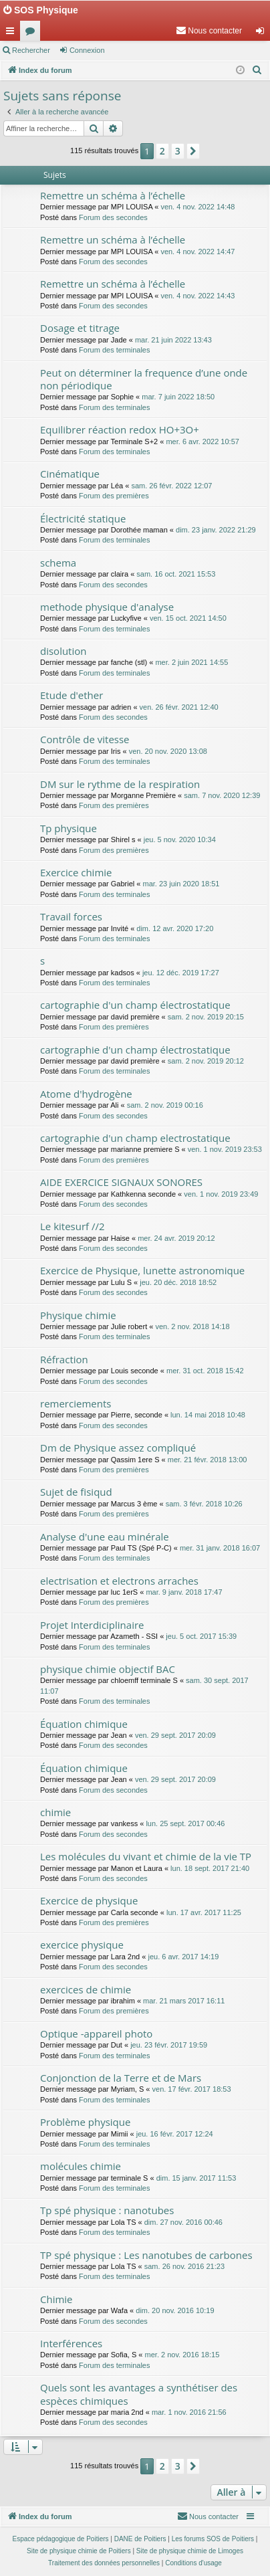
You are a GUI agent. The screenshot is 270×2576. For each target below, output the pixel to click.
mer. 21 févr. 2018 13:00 (207, 1460)
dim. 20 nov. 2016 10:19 (175, 2310)
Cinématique (70, 473)
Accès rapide (12, 33)
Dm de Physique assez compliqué (118, 1447)
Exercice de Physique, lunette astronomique (142, 1270)
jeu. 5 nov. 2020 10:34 (180, 839)
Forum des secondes (113, 217)
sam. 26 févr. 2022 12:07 (171, 486)
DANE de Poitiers (140, 2539)
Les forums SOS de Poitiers (213, 2539)
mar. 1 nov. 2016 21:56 (189, 2412)
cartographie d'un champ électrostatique (135, 1004)
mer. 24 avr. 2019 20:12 (176, 1238)
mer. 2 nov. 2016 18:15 (182, 2355)
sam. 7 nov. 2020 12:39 (222, 795)
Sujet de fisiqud (76, 1491)
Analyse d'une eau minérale (104, 1536)
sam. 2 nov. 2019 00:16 (165, 1105)
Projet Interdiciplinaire (92, 1624)
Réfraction (64, 1359)
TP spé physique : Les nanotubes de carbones (146, 2255)
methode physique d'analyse (107, 606)
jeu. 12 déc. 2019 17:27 (180, 973)
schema (58, 562)
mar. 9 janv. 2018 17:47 (184, 1592)
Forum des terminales (114, 350)
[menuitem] (209, 31)
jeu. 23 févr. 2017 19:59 (168, 2045)
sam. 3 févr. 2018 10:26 (204, 1504)
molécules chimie (80, 2166)
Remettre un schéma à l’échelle (112, 195)
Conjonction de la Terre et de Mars (120, 2077)
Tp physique (68, 828)
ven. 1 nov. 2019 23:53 (225, 1149)
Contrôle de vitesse (85, 739)
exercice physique (82, 1944)
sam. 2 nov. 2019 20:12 (206, 1061)
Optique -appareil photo (96, 2033)
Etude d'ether (71, 695)
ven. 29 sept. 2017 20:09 (175, 1735)
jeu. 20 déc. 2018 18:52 (178, 1282)
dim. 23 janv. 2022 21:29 (216, 530)
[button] (193, 151)
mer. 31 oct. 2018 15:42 (205, 1371)
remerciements (75, 1403)
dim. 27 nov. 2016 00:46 (183, 2222)
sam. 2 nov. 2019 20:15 (206, 1017)
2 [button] (162, 150)
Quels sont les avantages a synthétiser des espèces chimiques (138, 2394)
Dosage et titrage (80, 327)
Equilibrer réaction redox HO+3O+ (119, 429)
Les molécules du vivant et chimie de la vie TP (145, 1856)
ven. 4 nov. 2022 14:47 (197, 251)
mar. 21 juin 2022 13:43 (173, 340)
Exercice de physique (89, 1900)
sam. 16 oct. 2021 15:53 (175, 574)
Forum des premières (114, 496)
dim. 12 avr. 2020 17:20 (174, 928)
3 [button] (177, 150)
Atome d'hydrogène (86, 1093)
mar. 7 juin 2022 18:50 (178, 397)
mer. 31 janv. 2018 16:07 (220, 1548)
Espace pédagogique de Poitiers (61, 2539)
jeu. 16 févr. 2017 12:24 (174, 2134)
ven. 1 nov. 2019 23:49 (221, 1194)
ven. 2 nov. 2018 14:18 (192, 1326)
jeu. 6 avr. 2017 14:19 (183, 1957)
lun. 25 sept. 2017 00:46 (185, 1823)
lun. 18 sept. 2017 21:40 (209, 1868)
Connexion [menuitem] (263, 33)
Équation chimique (84, 1723)
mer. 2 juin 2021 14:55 (191, 662)
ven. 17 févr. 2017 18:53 (191, 2089)
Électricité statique (83, 518)
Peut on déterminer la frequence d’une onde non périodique (143, 379)
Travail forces (71, 916)
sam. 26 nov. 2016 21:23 (184, 2266)
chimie (55, 1812)
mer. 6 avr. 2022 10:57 (202, 441)
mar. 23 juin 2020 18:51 (180, 884)
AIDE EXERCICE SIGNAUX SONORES (121, 1182)
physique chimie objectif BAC (107, 1669)
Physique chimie (78, 1315)
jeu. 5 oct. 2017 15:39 (201, 1636)
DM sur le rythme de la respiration (120, 784)
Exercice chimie (76, 872)
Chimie (56, 2299)
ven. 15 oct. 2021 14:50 (188, 618)
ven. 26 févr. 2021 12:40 (179, 707)
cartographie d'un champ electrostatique (135, 1138)
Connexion (87, 50)
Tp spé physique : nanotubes (107, 2210)
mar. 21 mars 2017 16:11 (184, 2001)
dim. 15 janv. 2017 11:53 (196, 2178)
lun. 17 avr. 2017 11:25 (203, 1912)
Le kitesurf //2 (72, 1226)
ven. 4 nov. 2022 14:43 (197, 296)
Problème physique (85, 2121)
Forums (32, 33)
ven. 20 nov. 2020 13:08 (168, 751)
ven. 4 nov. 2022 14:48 (197, 207)
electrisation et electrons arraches (119, 1580)
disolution (63, 651)
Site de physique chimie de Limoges (189, 2551)
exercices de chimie (85, 1989)
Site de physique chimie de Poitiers (79, 2551)
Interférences (71, 2343)
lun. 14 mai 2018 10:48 (207, 1415)
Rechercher (31, 50)
